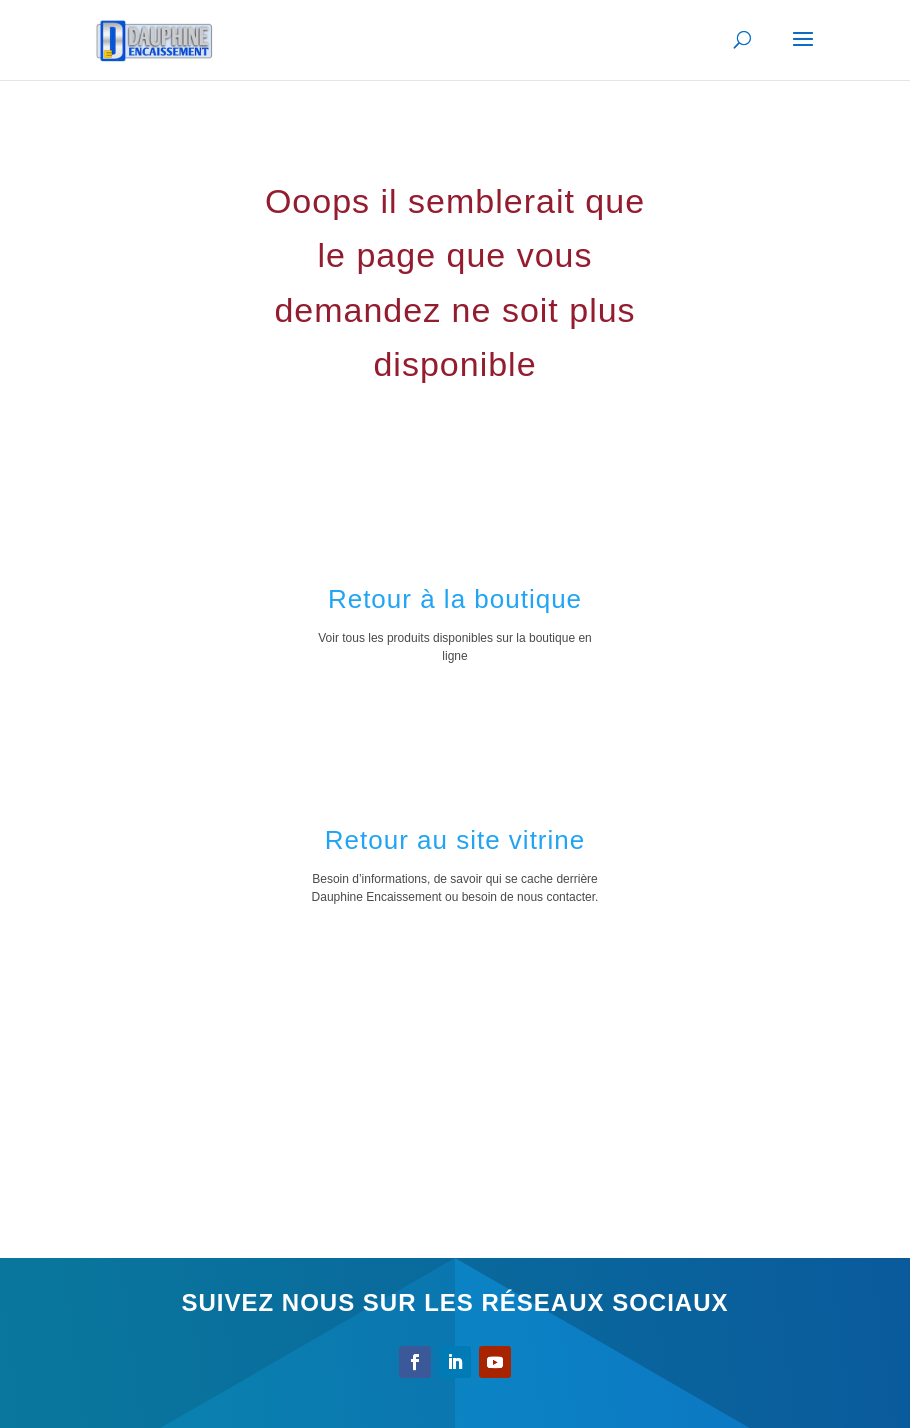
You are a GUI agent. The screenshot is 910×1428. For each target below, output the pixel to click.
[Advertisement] (455, 1094)
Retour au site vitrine (455, 840)
